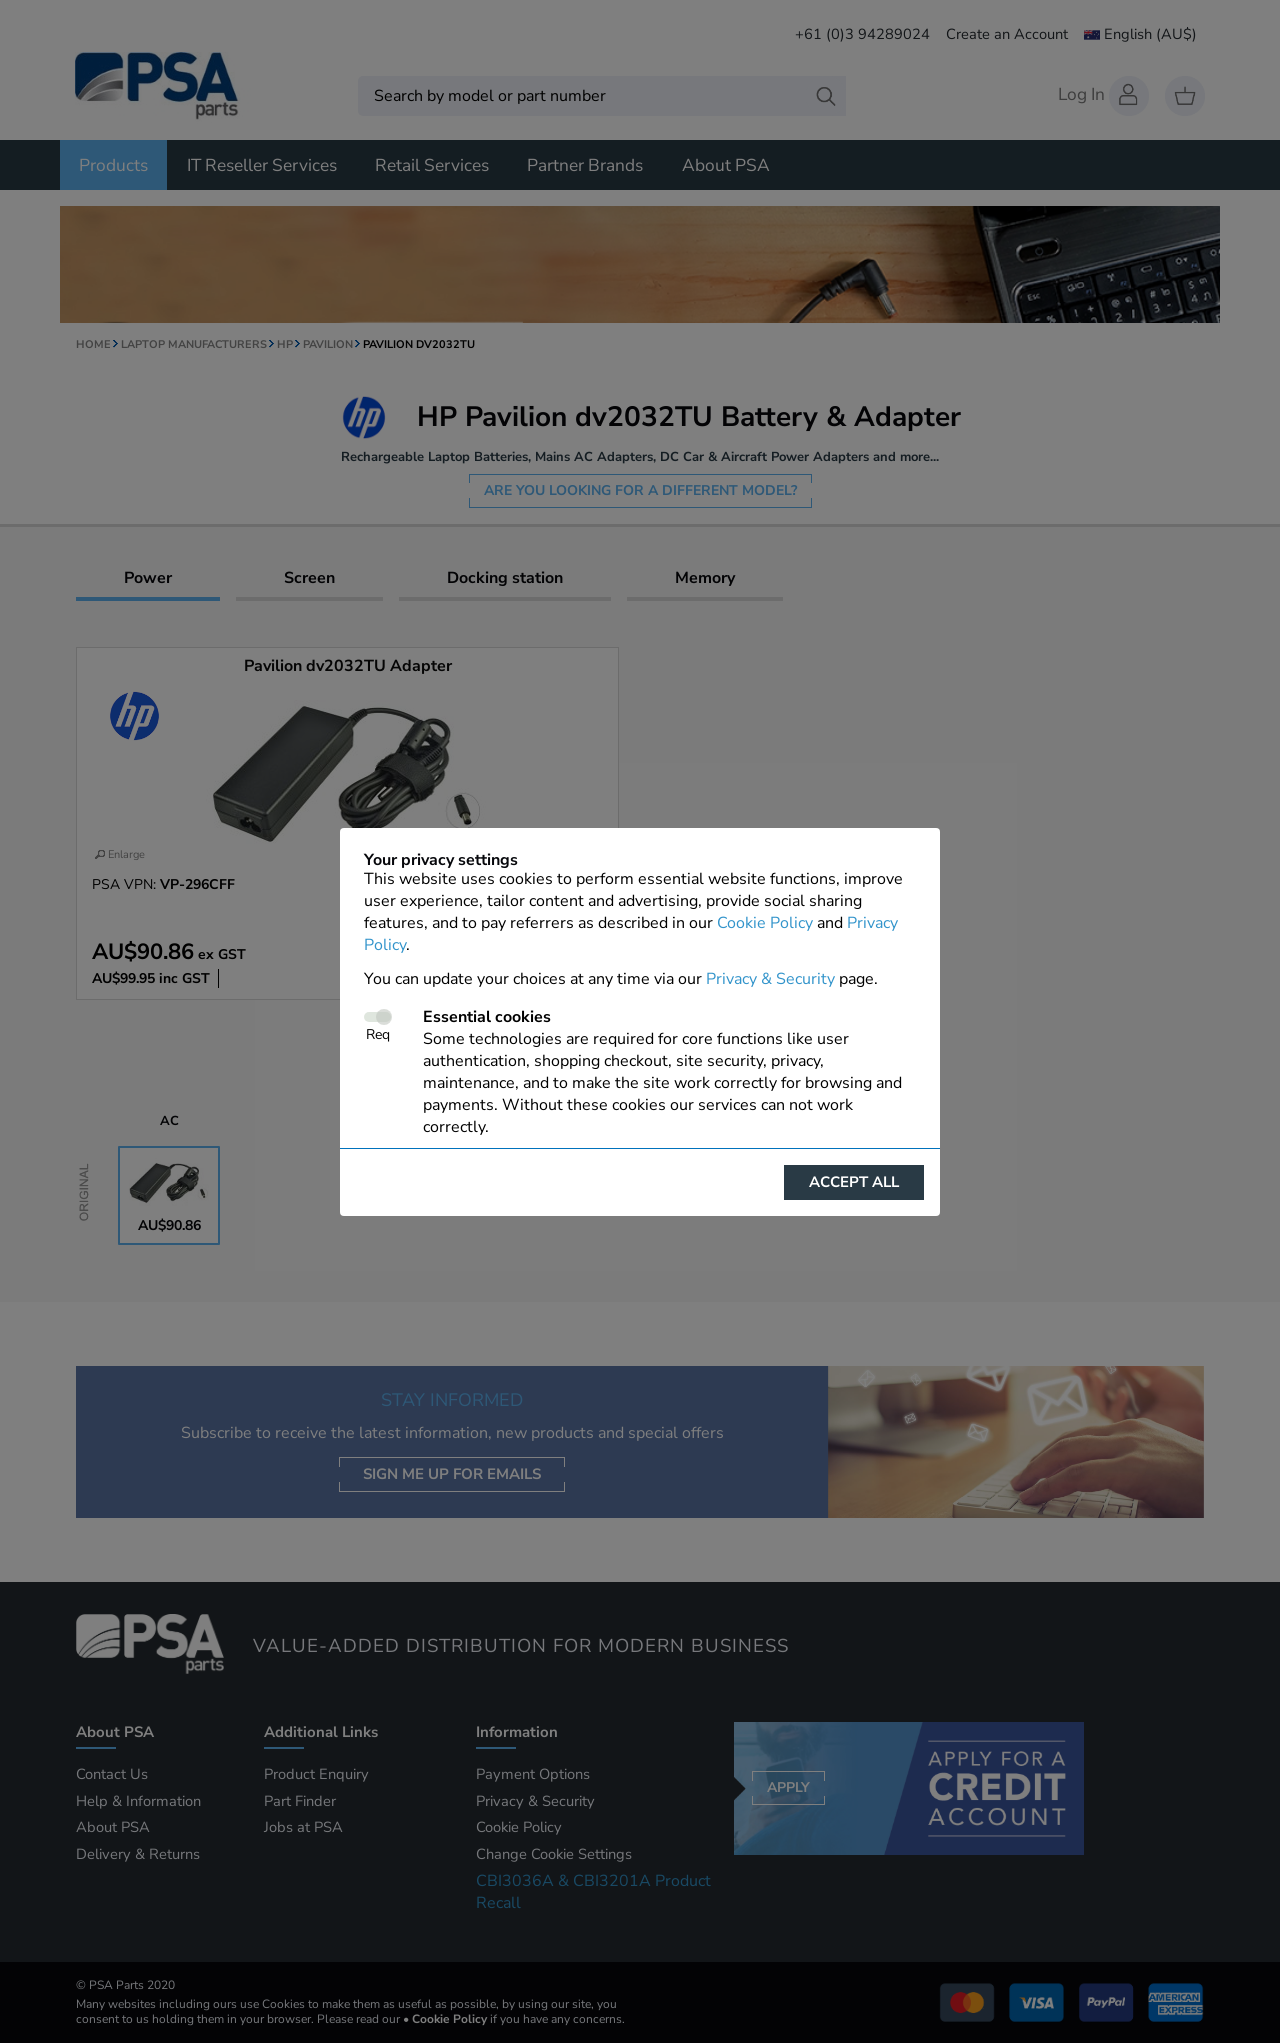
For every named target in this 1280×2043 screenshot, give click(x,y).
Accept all (854, 1182)
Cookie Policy (765, 923)
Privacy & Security (770, 979)
